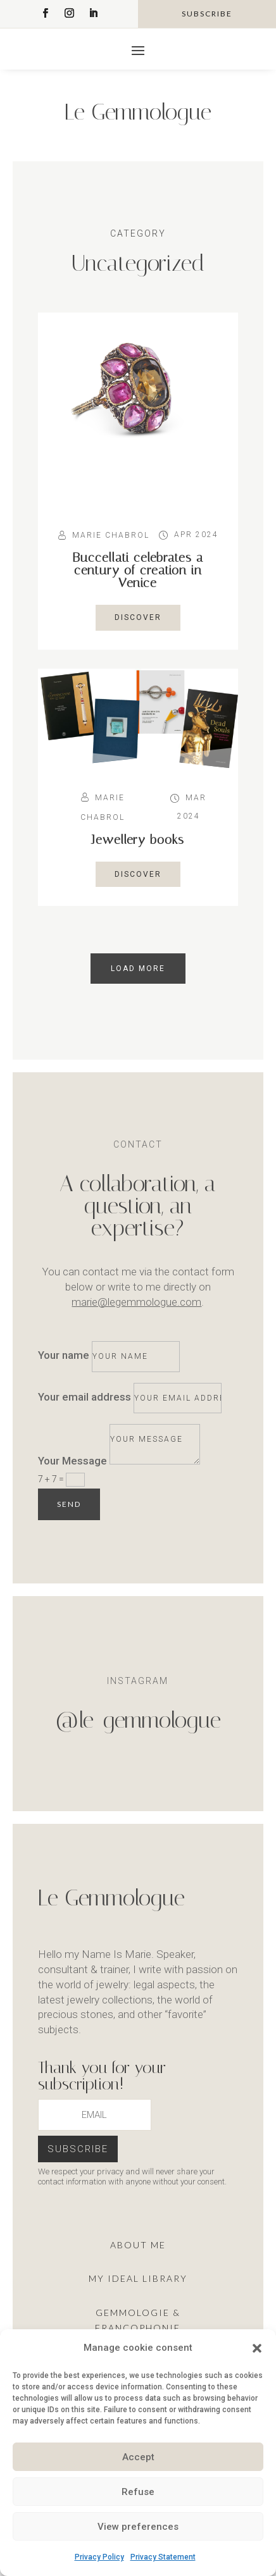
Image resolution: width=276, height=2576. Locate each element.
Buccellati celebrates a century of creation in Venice (137, 570)
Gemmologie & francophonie (137, 2320)
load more (138, 968)
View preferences (138, 2526)
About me (138, 2244)
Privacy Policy (99, 2557)
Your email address (84, 1396)
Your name (63, 1355)
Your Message (72, 1460)
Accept (138, 2457)
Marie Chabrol (110, 535)
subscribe (207, 13)
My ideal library (138, 2278)
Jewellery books (137, 839)
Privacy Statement (163, 2557)
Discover (138, 617)
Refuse (138, 2492)
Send (69, 1504)
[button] (257, 2348)
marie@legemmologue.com (136, 1302)
